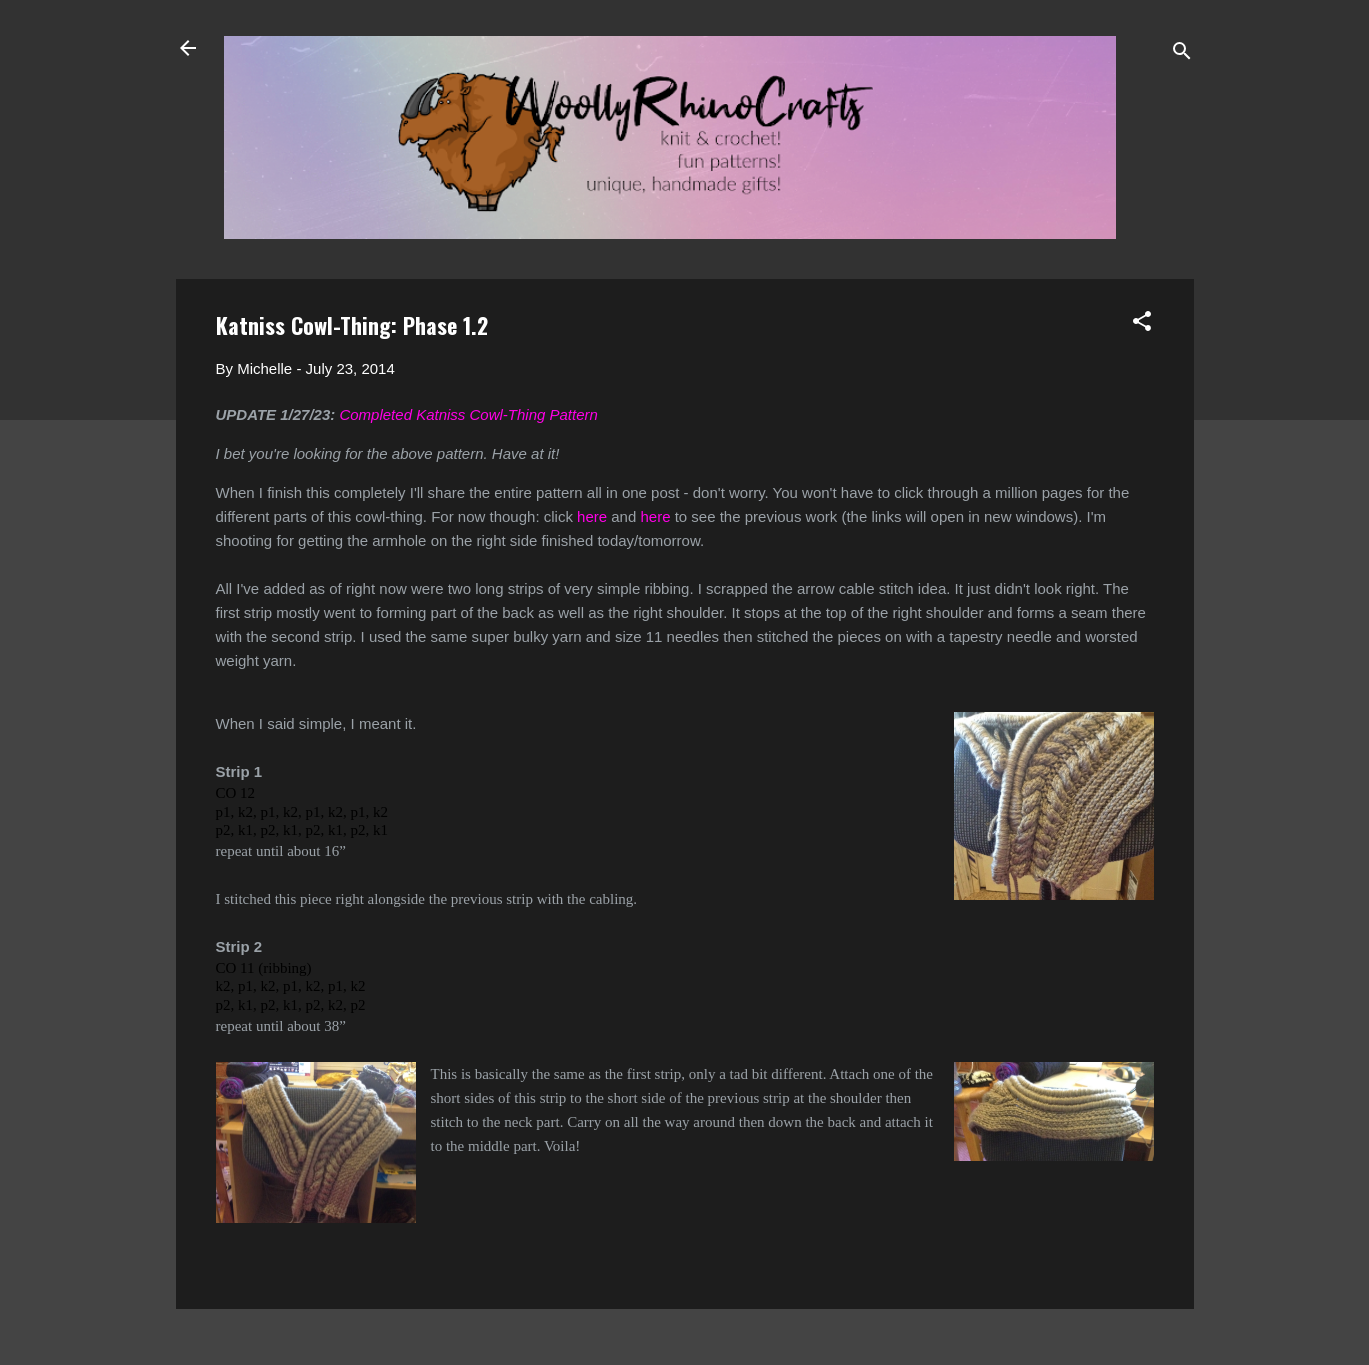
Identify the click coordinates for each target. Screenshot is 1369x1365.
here (592, 516)
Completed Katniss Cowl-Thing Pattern (468, 414)
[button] (1142, 324)
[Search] (1182, 54)
